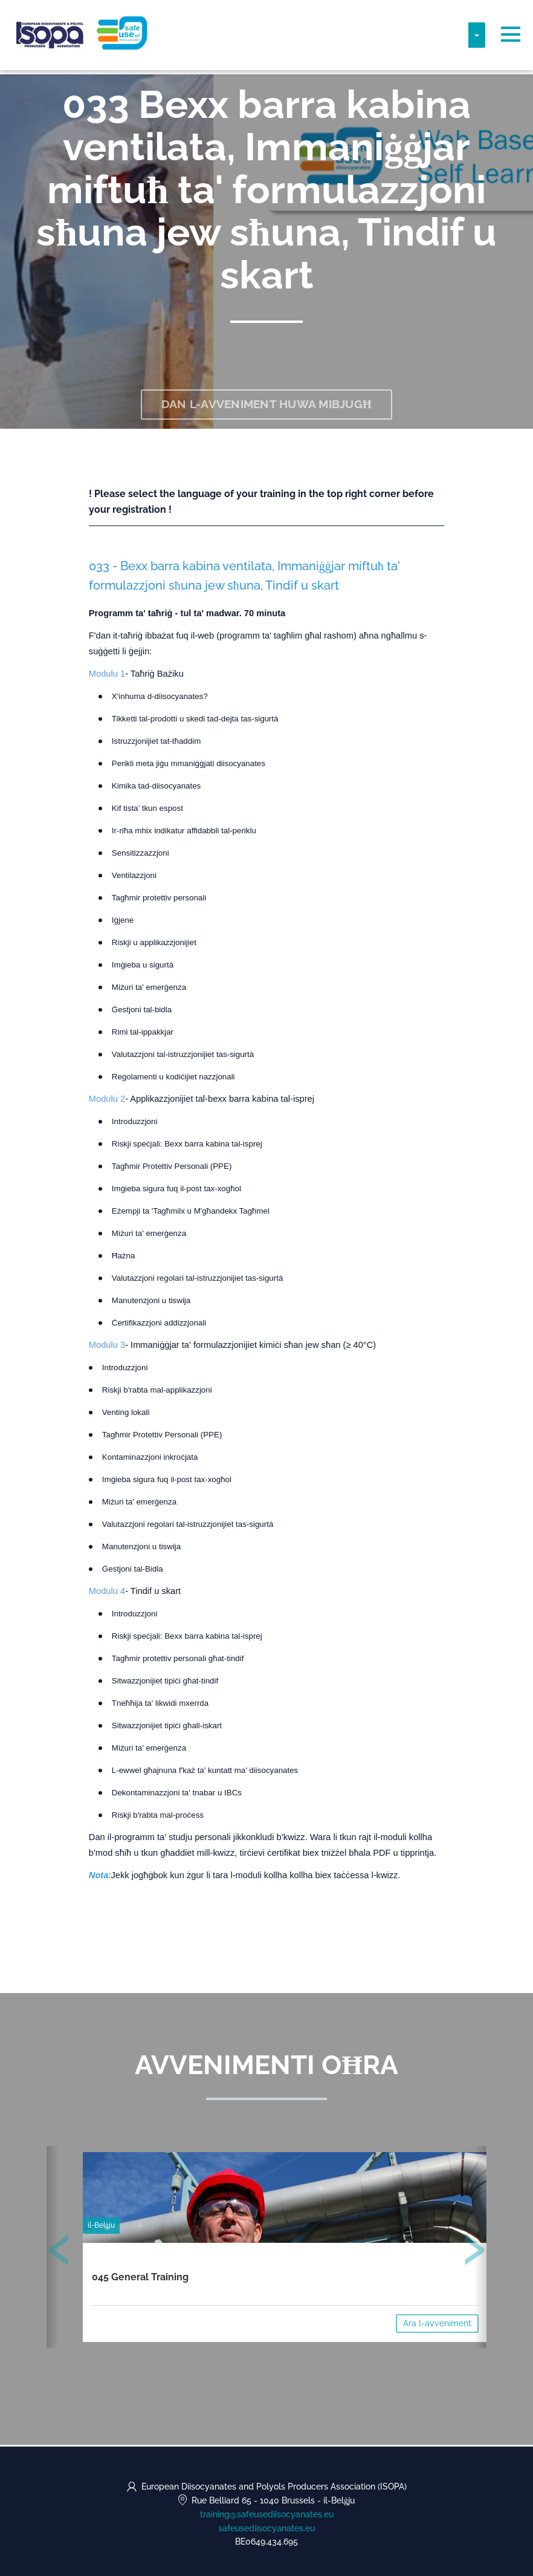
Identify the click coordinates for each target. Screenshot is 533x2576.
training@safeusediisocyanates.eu (267, 2514)
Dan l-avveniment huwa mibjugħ (267, 405)
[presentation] (59, 2254)
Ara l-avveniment (437, 2325)
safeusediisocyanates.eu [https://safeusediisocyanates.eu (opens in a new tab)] (266, 2528)
